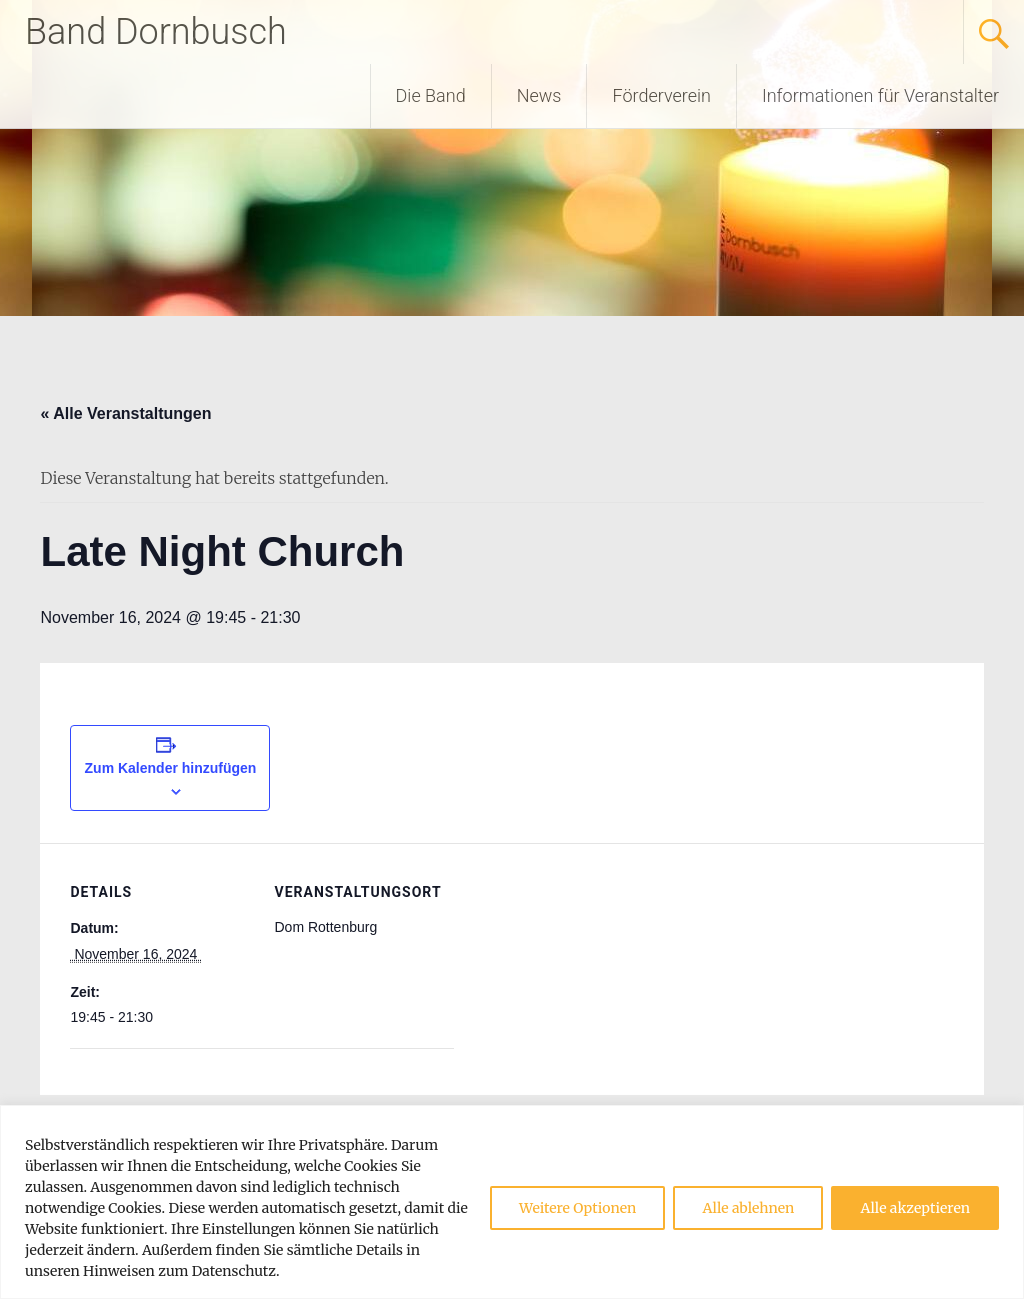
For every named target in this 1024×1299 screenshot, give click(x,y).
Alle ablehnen (748, 1208)
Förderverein (661, 95)
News (539, 95)
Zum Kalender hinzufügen (171, 768)
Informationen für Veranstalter (880, 95)
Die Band (431, 95)
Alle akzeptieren (915, 1208)
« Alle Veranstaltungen (125, 413)
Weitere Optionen (577, 1208)
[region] (512, 1202)
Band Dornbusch (156, 32)
